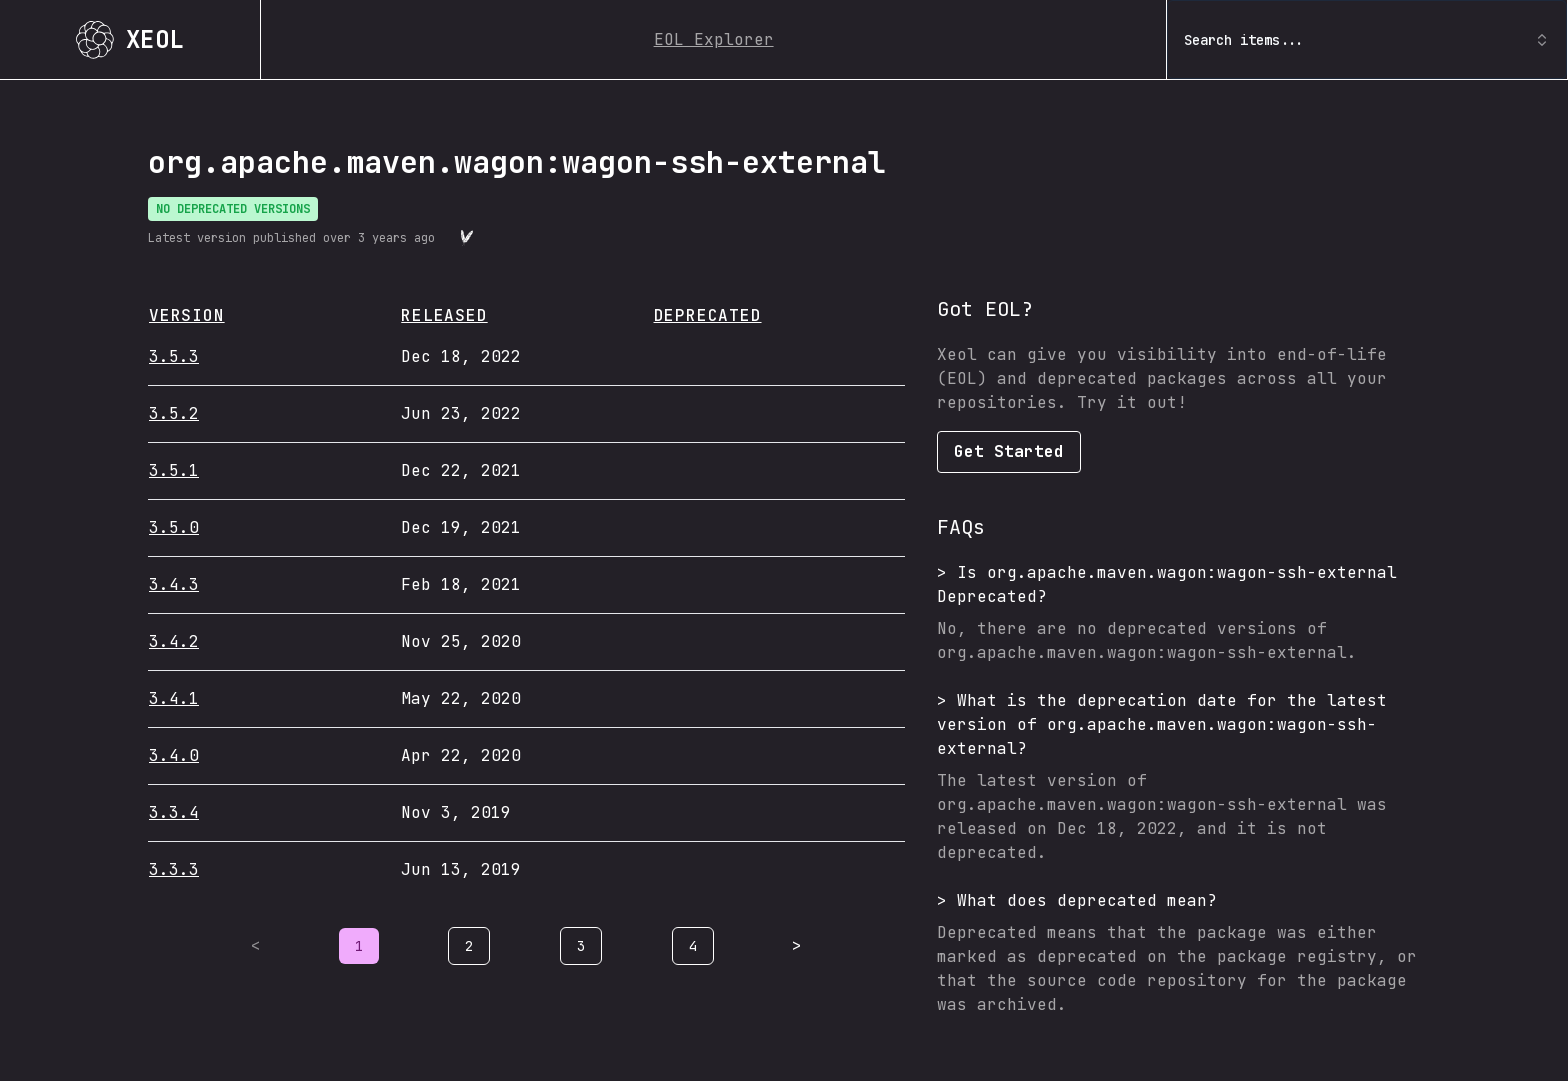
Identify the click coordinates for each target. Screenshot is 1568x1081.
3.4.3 (174, 584)
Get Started (1009, 451)
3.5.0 (174, 527)
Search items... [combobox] (1367, 40)
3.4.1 (174, 698)
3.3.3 (174, 869)
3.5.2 (174, 413)
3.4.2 (174, 641)
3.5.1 (174, 470)
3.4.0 (174, 755)
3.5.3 (174, 356)
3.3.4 (174, 812)
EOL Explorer (714, 39)
